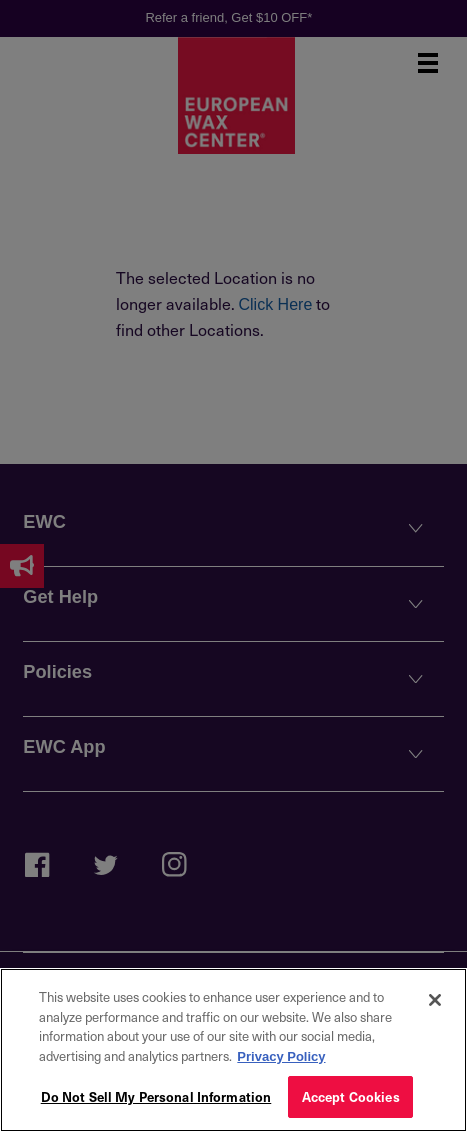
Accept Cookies (351, 1096)
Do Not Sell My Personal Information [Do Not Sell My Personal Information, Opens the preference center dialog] (156, 1096)
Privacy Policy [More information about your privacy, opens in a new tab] (281, 1056)
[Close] (435, 1000)
